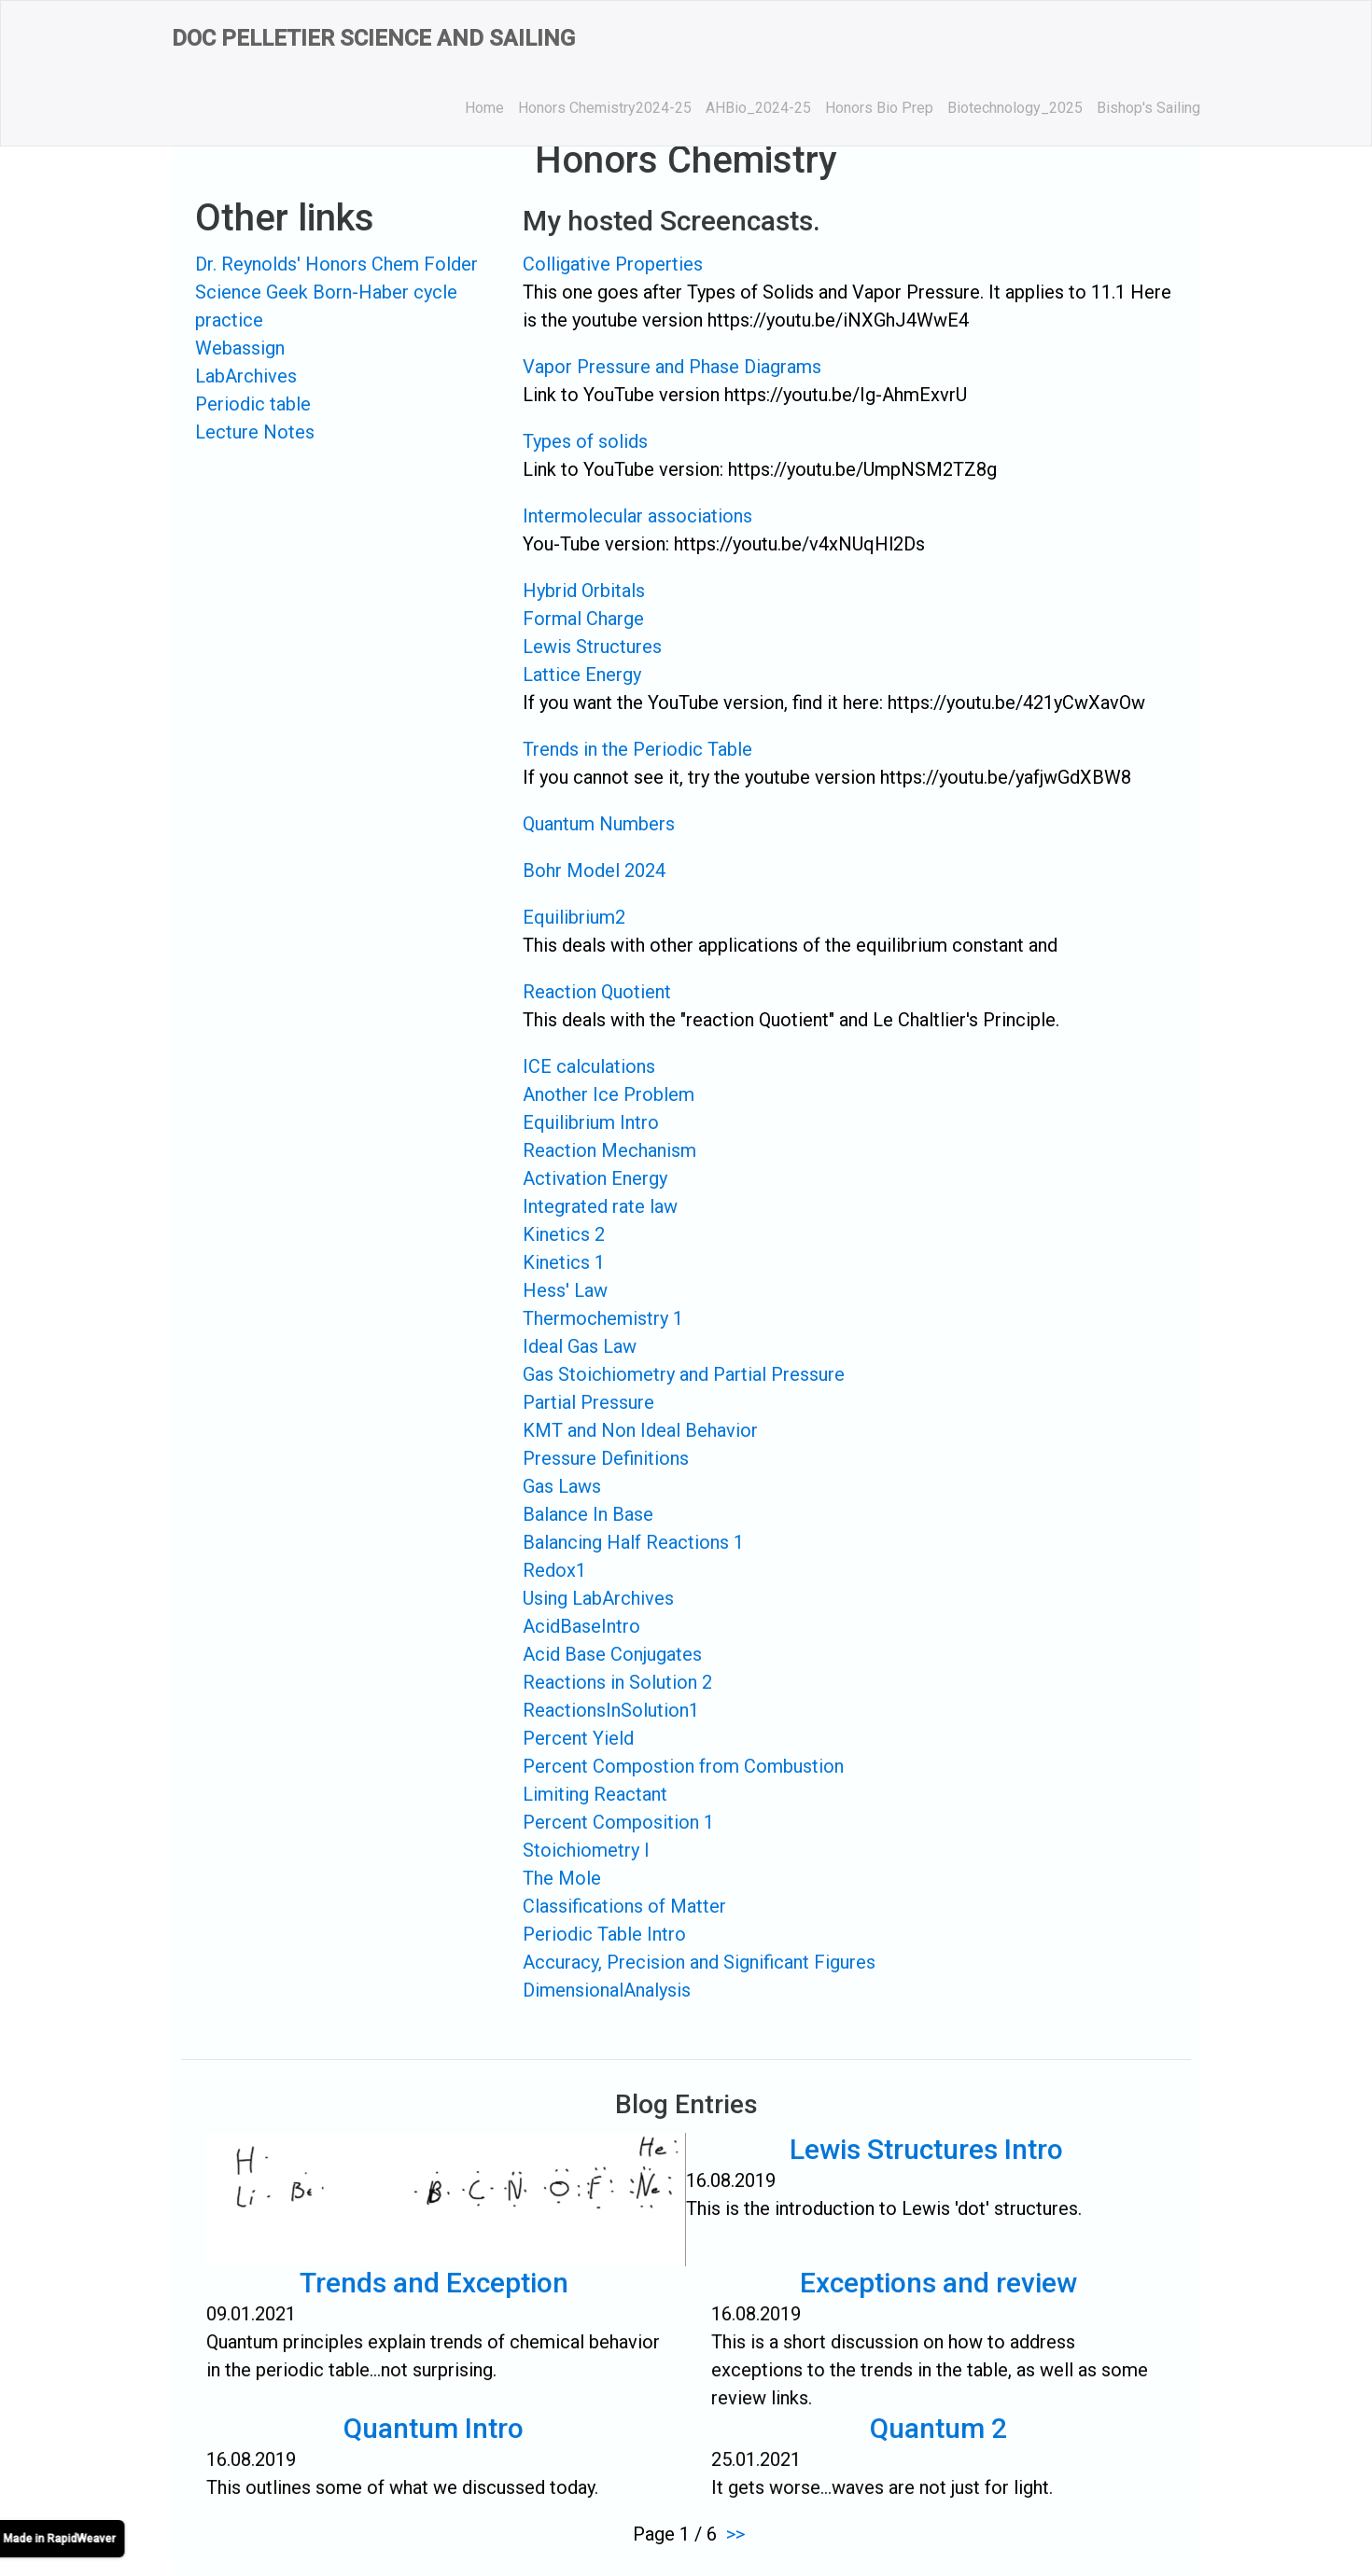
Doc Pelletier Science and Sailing (373, 38)
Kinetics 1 (564, 1262)
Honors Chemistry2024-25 (605, 108)
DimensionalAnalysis (607, 1990)
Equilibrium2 (574, 917)
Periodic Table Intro (604, 1934)
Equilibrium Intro (591, 1122)
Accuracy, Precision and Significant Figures (699, 1962)
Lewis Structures (592, 646)
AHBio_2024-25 (758, 108)
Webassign (240, 348)
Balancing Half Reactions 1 (633, 1542)
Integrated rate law (600, 1206)
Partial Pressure (588, 1402)
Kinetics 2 (564, 1234)
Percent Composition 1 (618, 1822)
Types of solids (585, 441)
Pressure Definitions (606, 1458)
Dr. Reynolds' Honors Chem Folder (336, 264)
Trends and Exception (433, 2294)
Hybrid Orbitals (584, 590)
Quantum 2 (939, 2438)
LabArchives (246, 376)
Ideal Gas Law (580, 1346)
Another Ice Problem (608, 1094)
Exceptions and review (939, 2294)
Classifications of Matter (624, 1906)
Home (484, 108)
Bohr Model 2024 (594, 870)
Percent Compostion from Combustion (683, 1766)
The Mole (562, 1878)
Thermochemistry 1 (603, 1318)
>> (735, 2534)
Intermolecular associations (637, 516)
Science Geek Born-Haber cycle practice (326, 306)
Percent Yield (578, 1738)
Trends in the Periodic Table (637, 749)
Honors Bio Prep (879, 108)
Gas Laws (562, 1486)
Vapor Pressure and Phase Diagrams (672, 366)
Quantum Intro (433, 2438)
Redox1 (554, 1570)
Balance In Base (588, 1514)
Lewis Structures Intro (913, 2161)
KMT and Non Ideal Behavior (640, 1430)
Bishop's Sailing (1148, 108)
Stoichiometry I (586, 1850)
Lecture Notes (255, 432)
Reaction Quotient (597, 992)
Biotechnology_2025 (1015, 108)
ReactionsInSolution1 (611, 1710)
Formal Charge (583, 618)
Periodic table (253, 404)
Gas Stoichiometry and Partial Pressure (684, 1374)
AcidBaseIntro (581, 1626)
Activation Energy (595, 1178)
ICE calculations (589, 1066)
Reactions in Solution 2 (617, 1682)
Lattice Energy (582, 674)
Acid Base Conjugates (612, 1654)
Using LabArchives (598, 1598)
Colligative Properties (613, 264)
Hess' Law (565, 1290)
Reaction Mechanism (609, 1150)
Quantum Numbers (599, 824)
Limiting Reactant (595, 1794)
